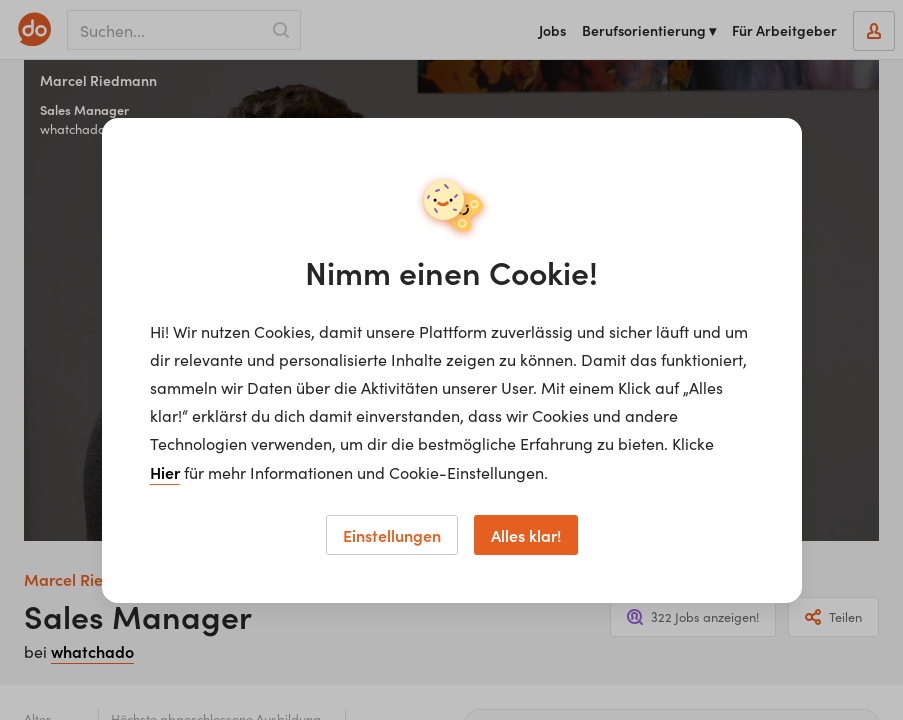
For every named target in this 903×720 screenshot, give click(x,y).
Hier (165, 472)
